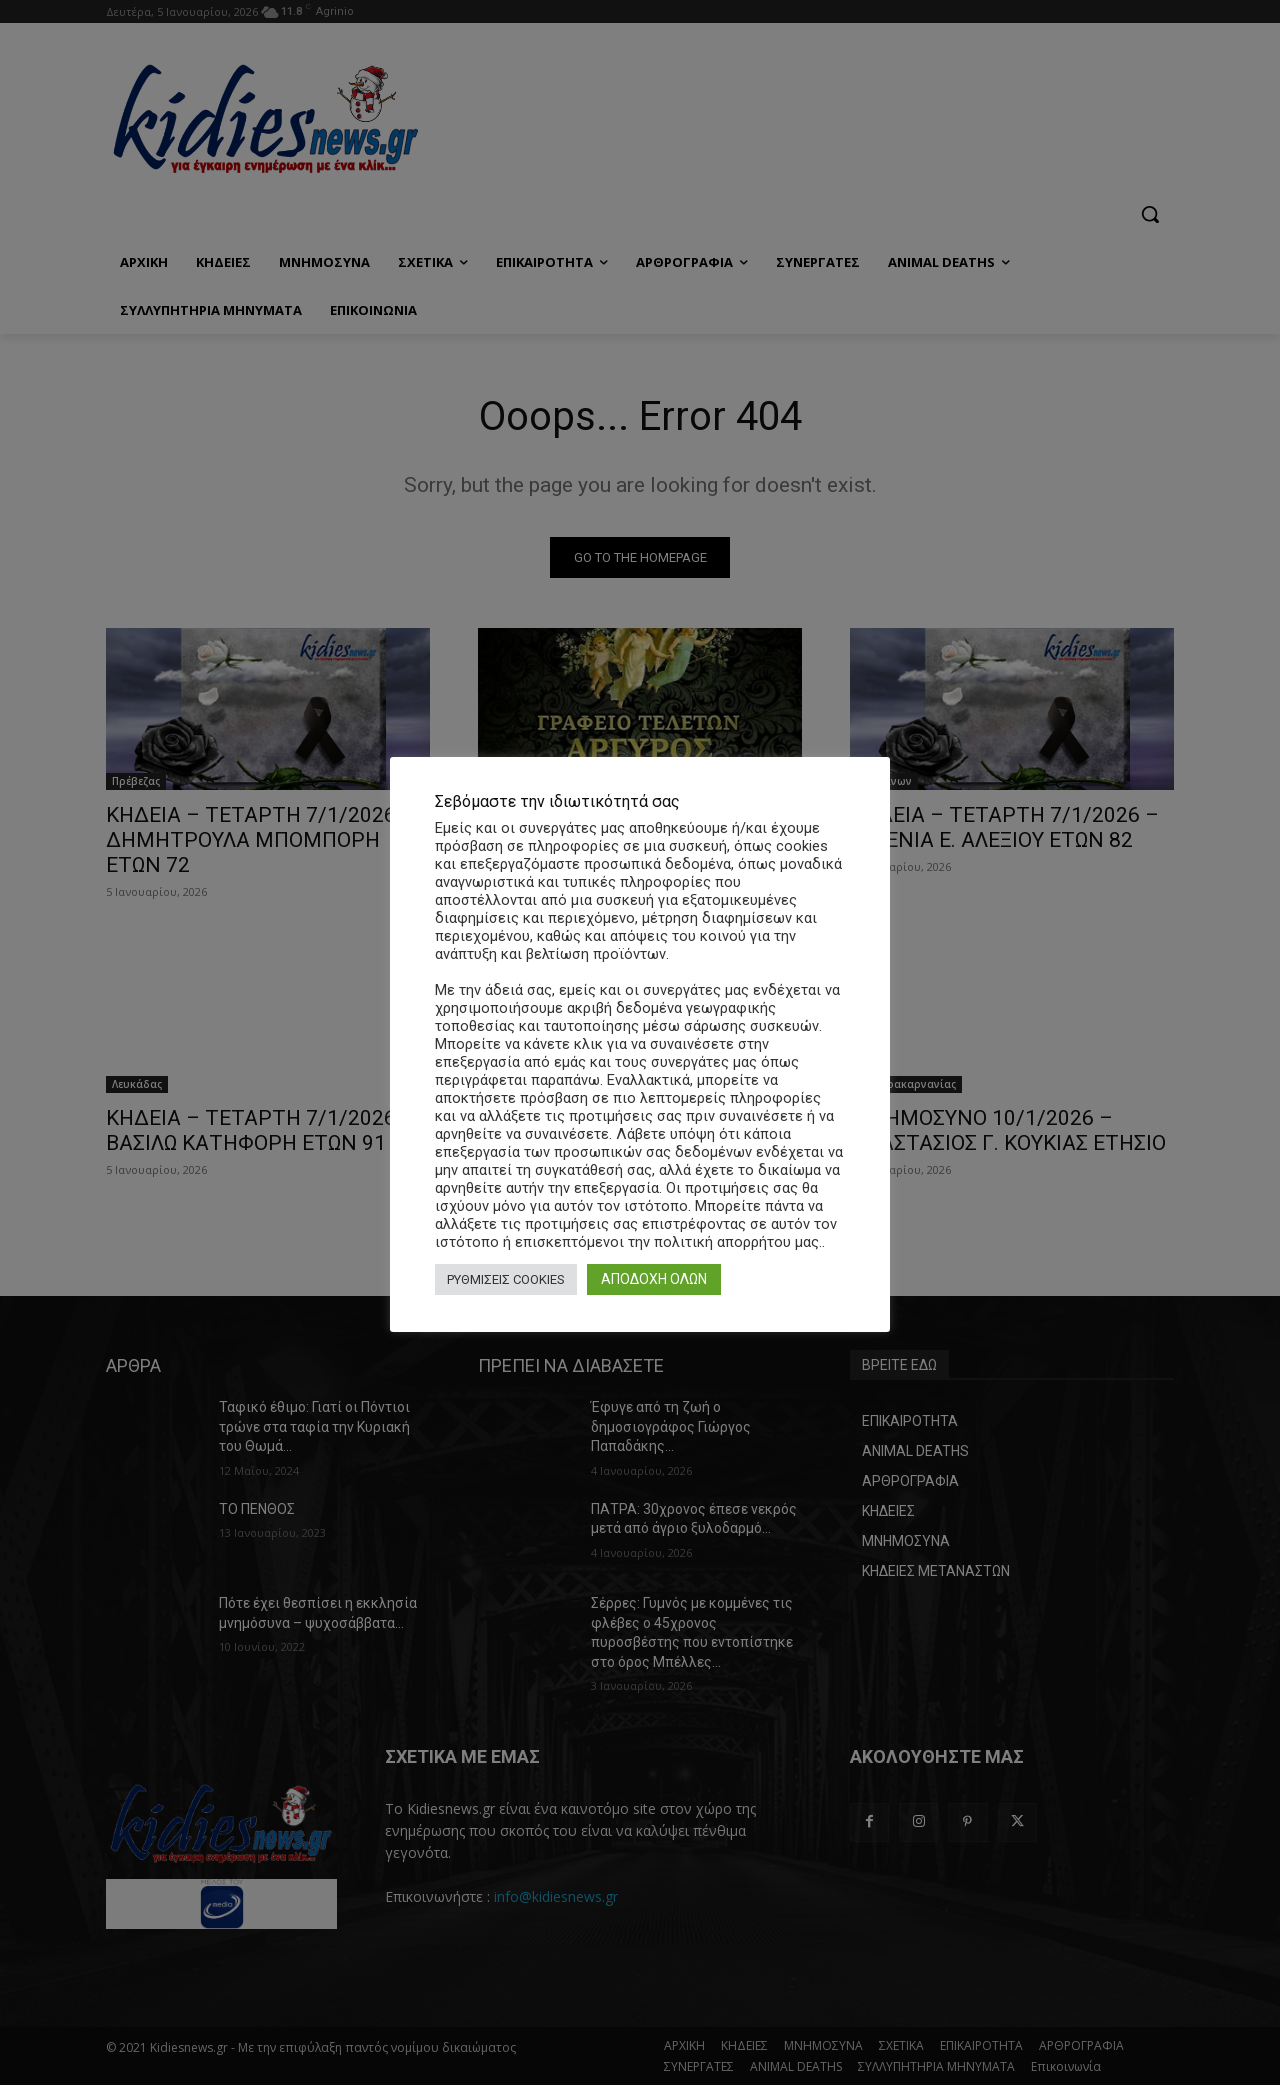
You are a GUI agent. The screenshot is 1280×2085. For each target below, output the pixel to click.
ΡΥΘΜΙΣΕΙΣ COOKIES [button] (506, 1279)
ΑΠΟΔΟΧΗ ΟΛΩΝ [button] (654, 1279)
